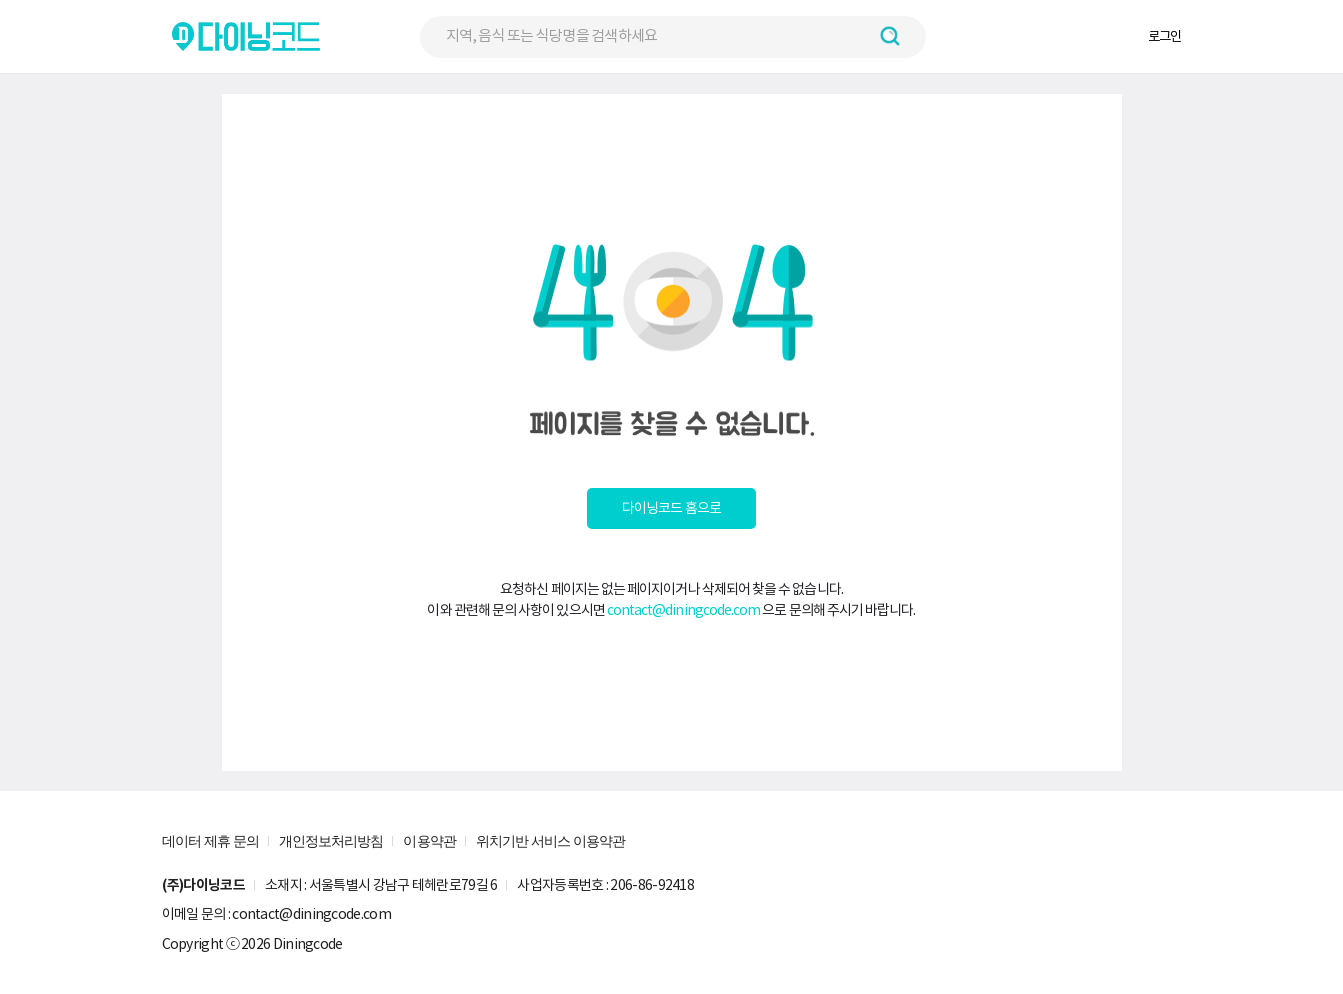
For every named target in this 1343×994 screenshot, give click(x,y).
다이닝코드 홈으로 (671, 508)
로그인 (1164, 36)
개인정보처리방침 (331, 841)
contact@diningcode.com (684, 610)
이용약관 (429, 841)
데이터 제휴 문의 (210, 841)
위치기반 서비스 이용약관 (551, 841)
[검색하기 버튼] (890, 36)
